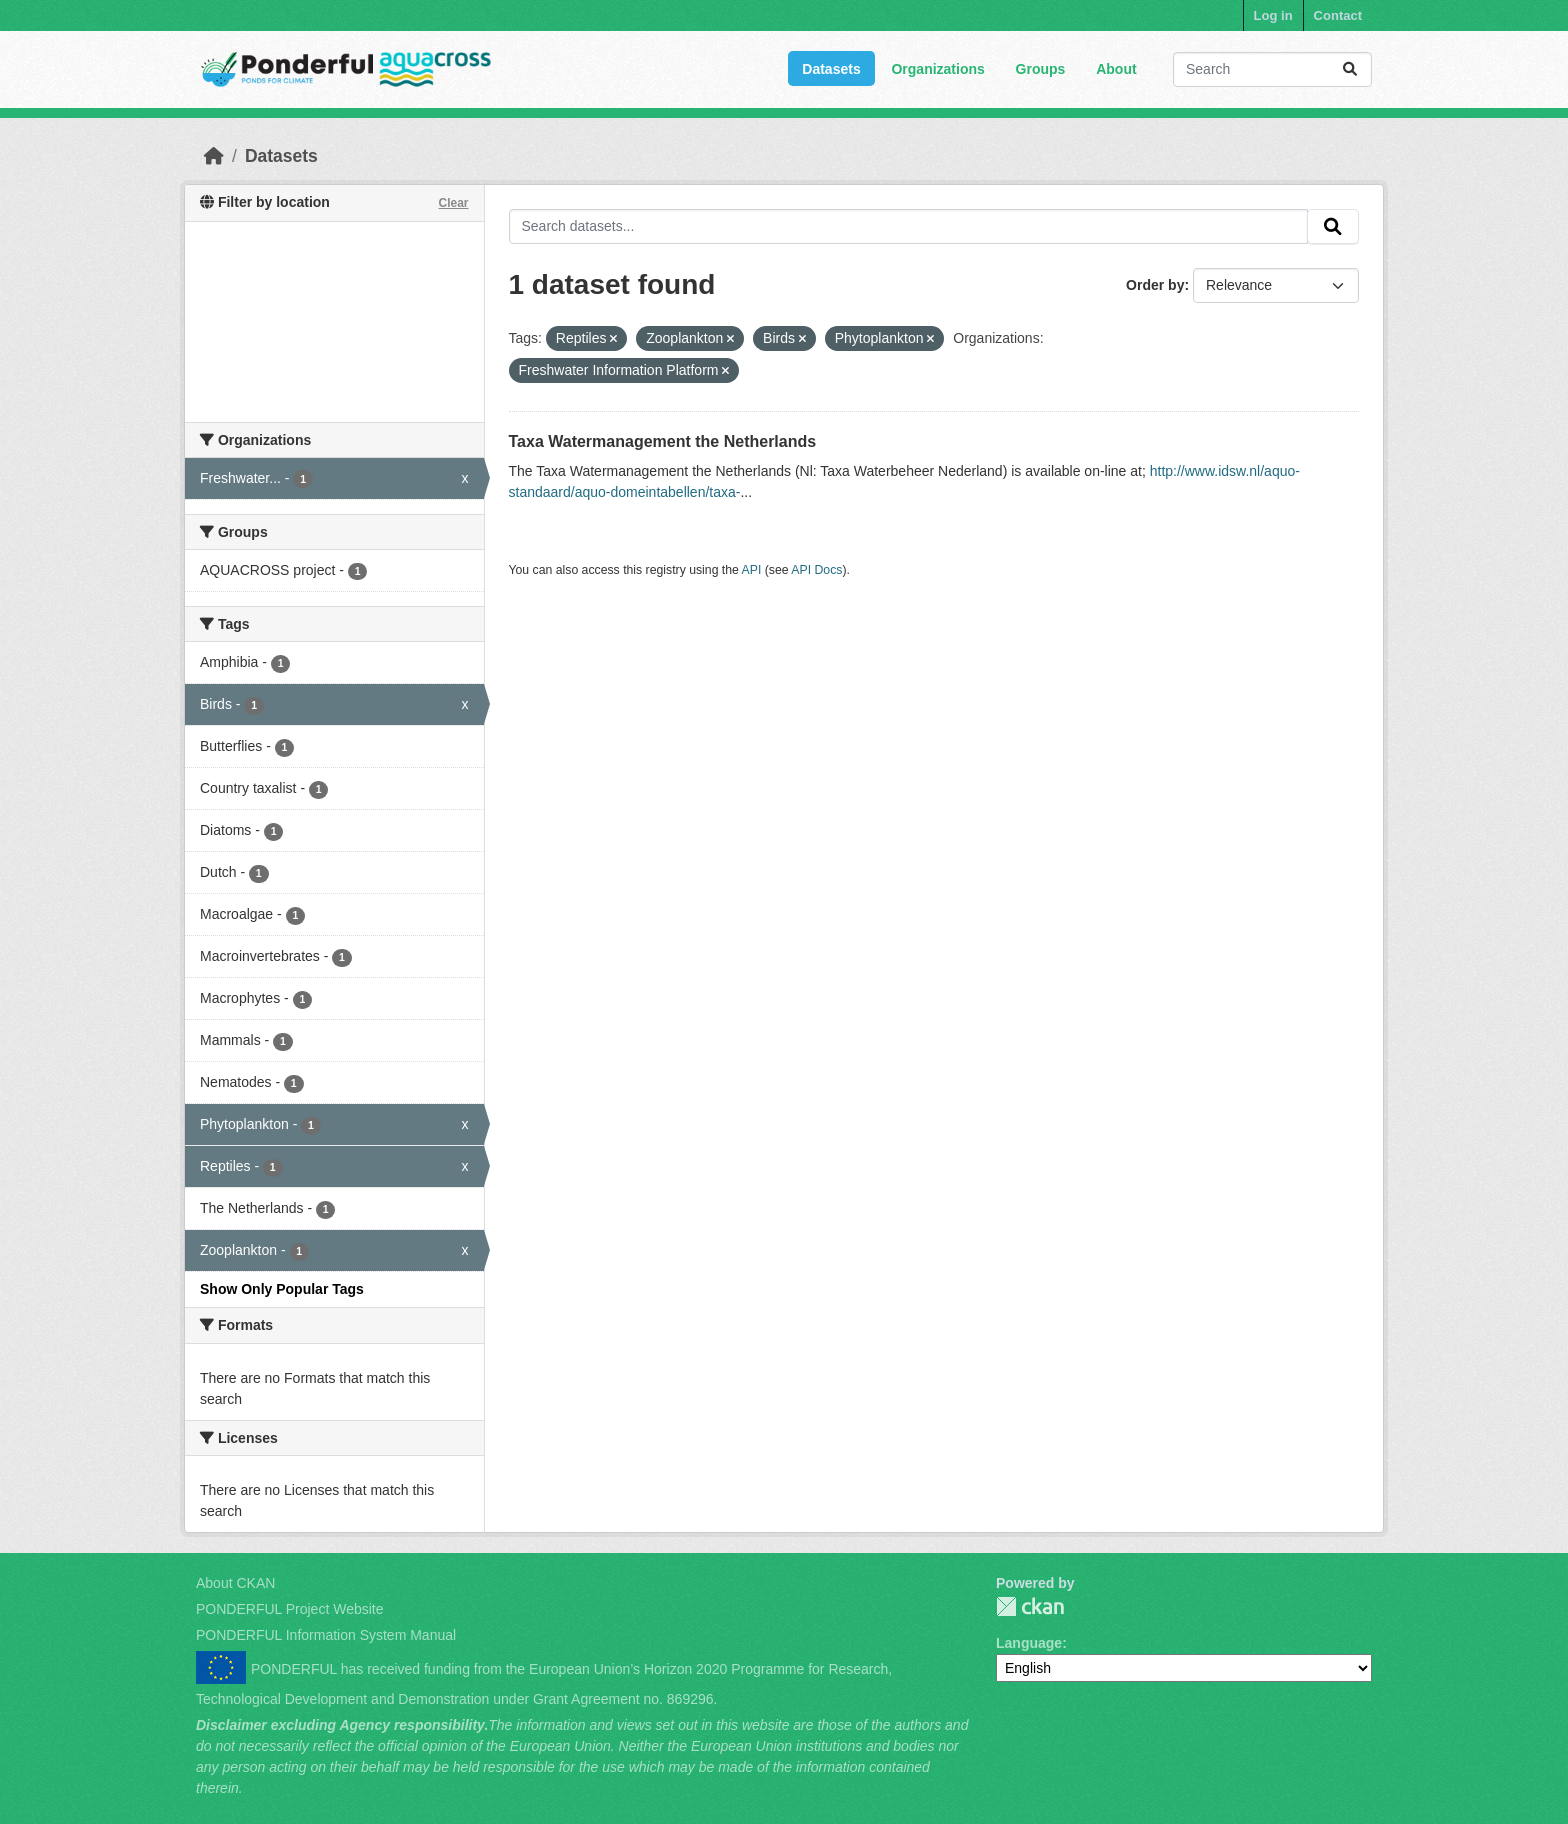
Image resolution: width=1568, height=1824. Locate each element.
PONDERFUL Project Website (290, 1609)
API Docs (816, 570)
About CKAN (235, 1583)
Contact (1338, 15)
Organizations (937, 69)
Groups (1041, 69)
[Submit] (1350, 69)
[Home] (214, 156)
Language (1029, 1643)
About (1116, 69)
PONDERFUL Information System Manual (326, 1635)
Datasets (831, 69)
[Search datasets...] (1272, 69)
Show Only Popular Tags (282, 1289)
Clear (453, 203)
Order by (1155, 285)
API (752, 570)
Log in (1273, 15)
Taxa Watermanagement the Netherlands (663, 441)
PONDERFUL (1030, 1606)
